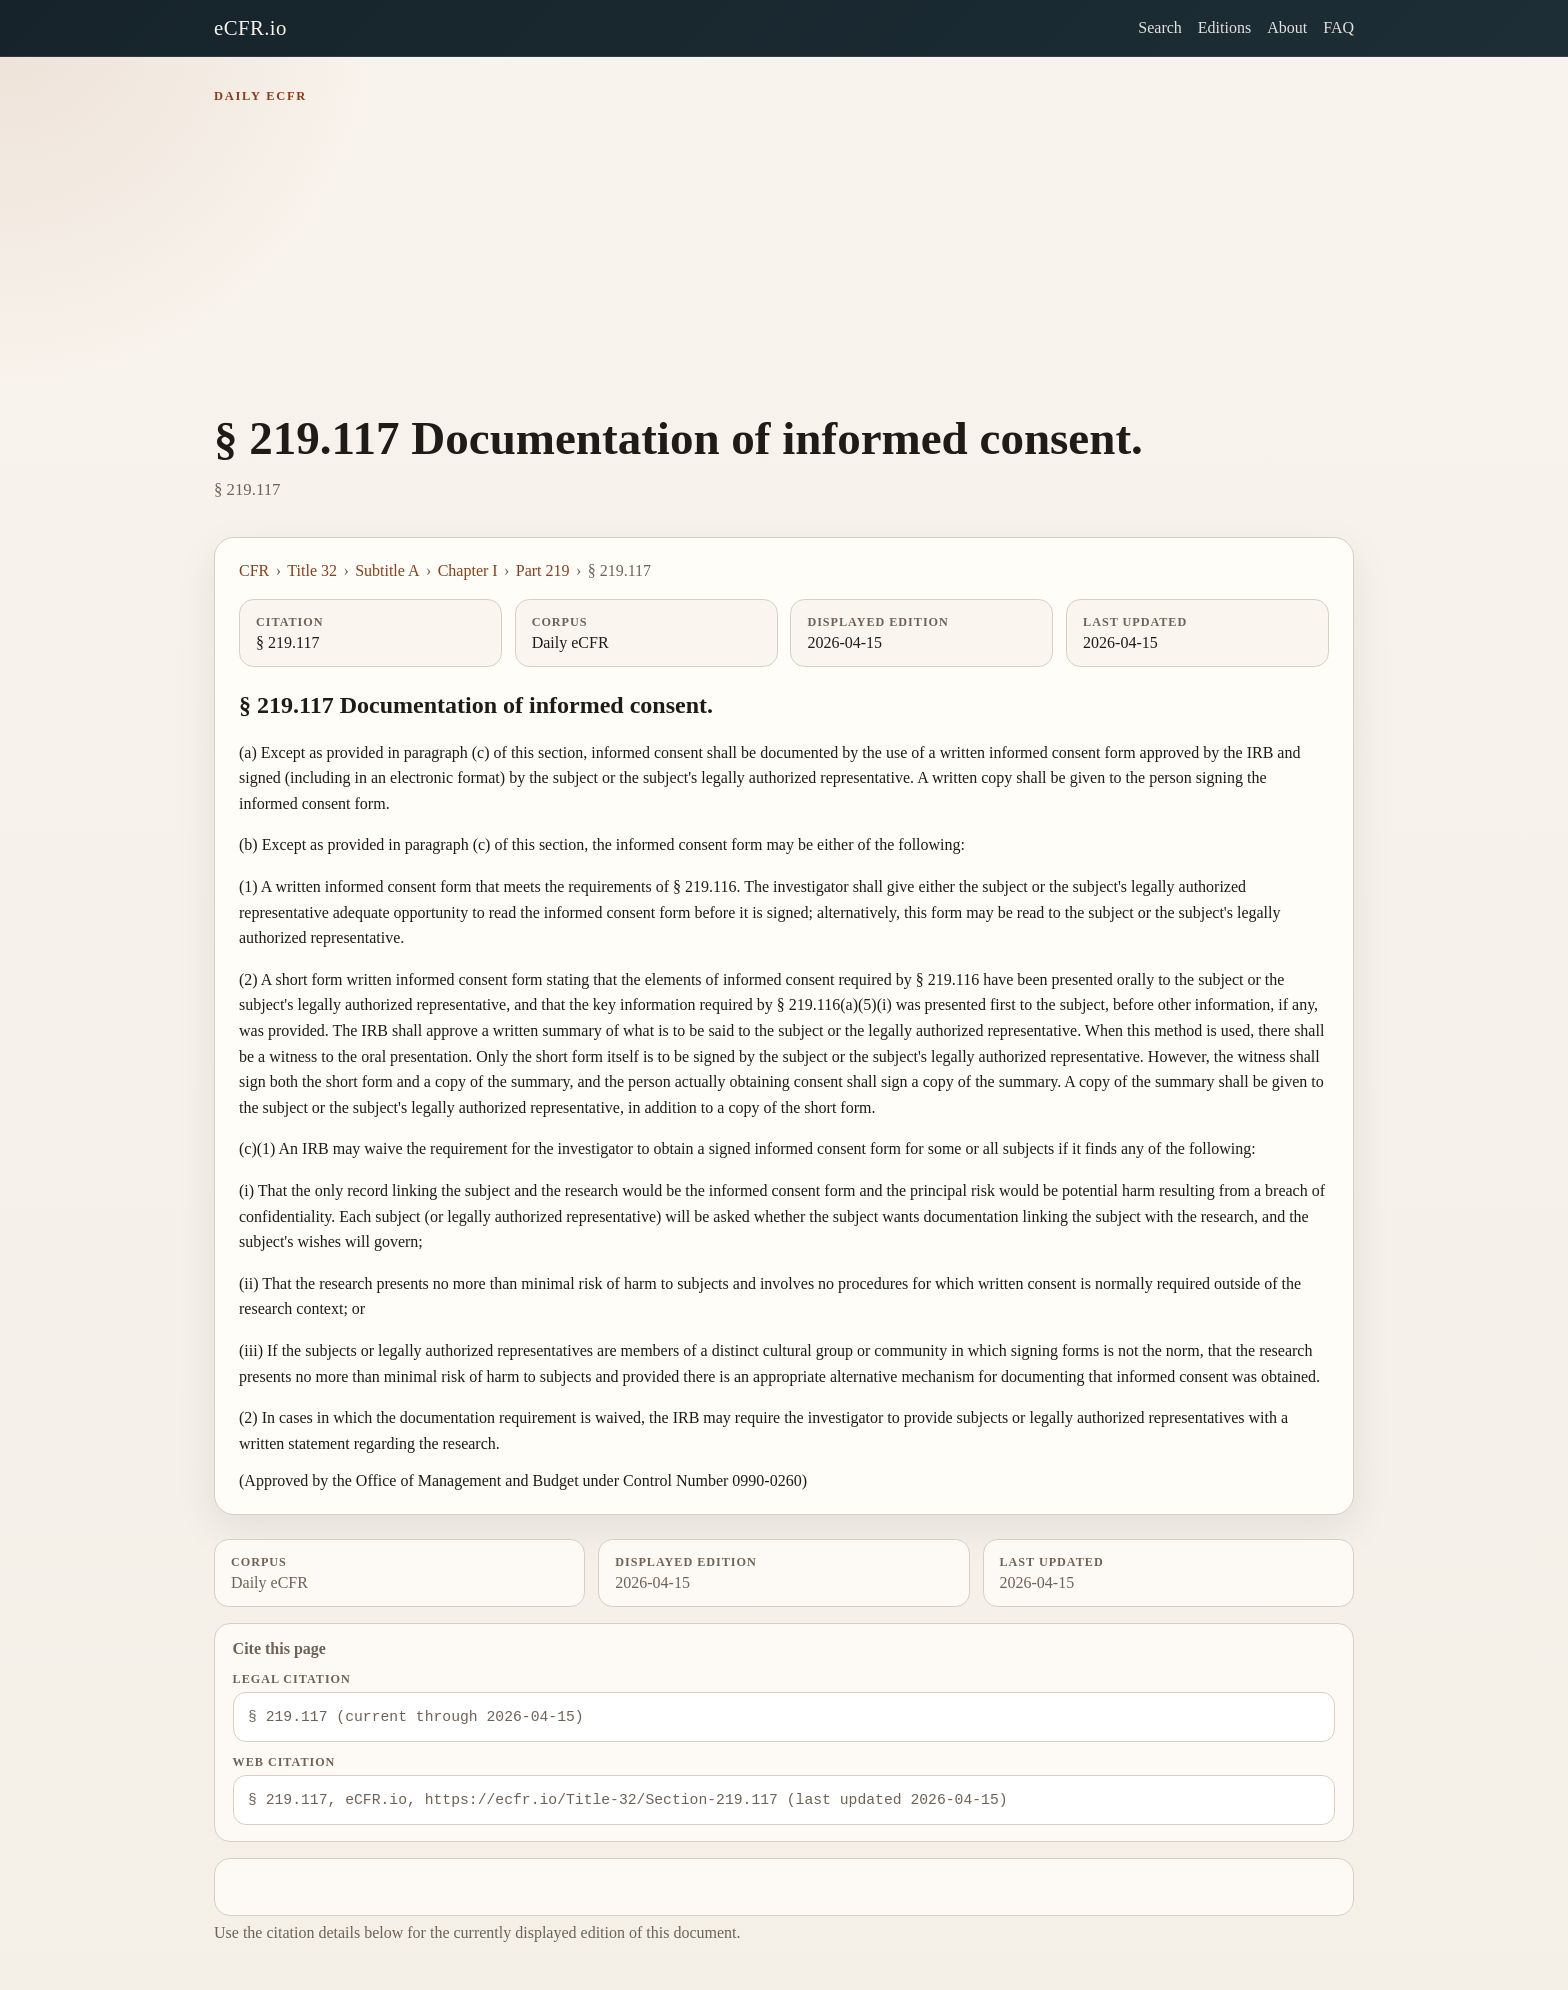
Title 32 (312, 570)
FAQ (1338, 27)
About (1287, 27)
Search (1160, 27)
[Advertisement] (784, 264)
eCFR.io (250, 27)
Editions (1224, 27)
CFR (254, 570)
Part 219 (543, 570)
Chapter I (468, 570)
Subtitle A (387, 570)
